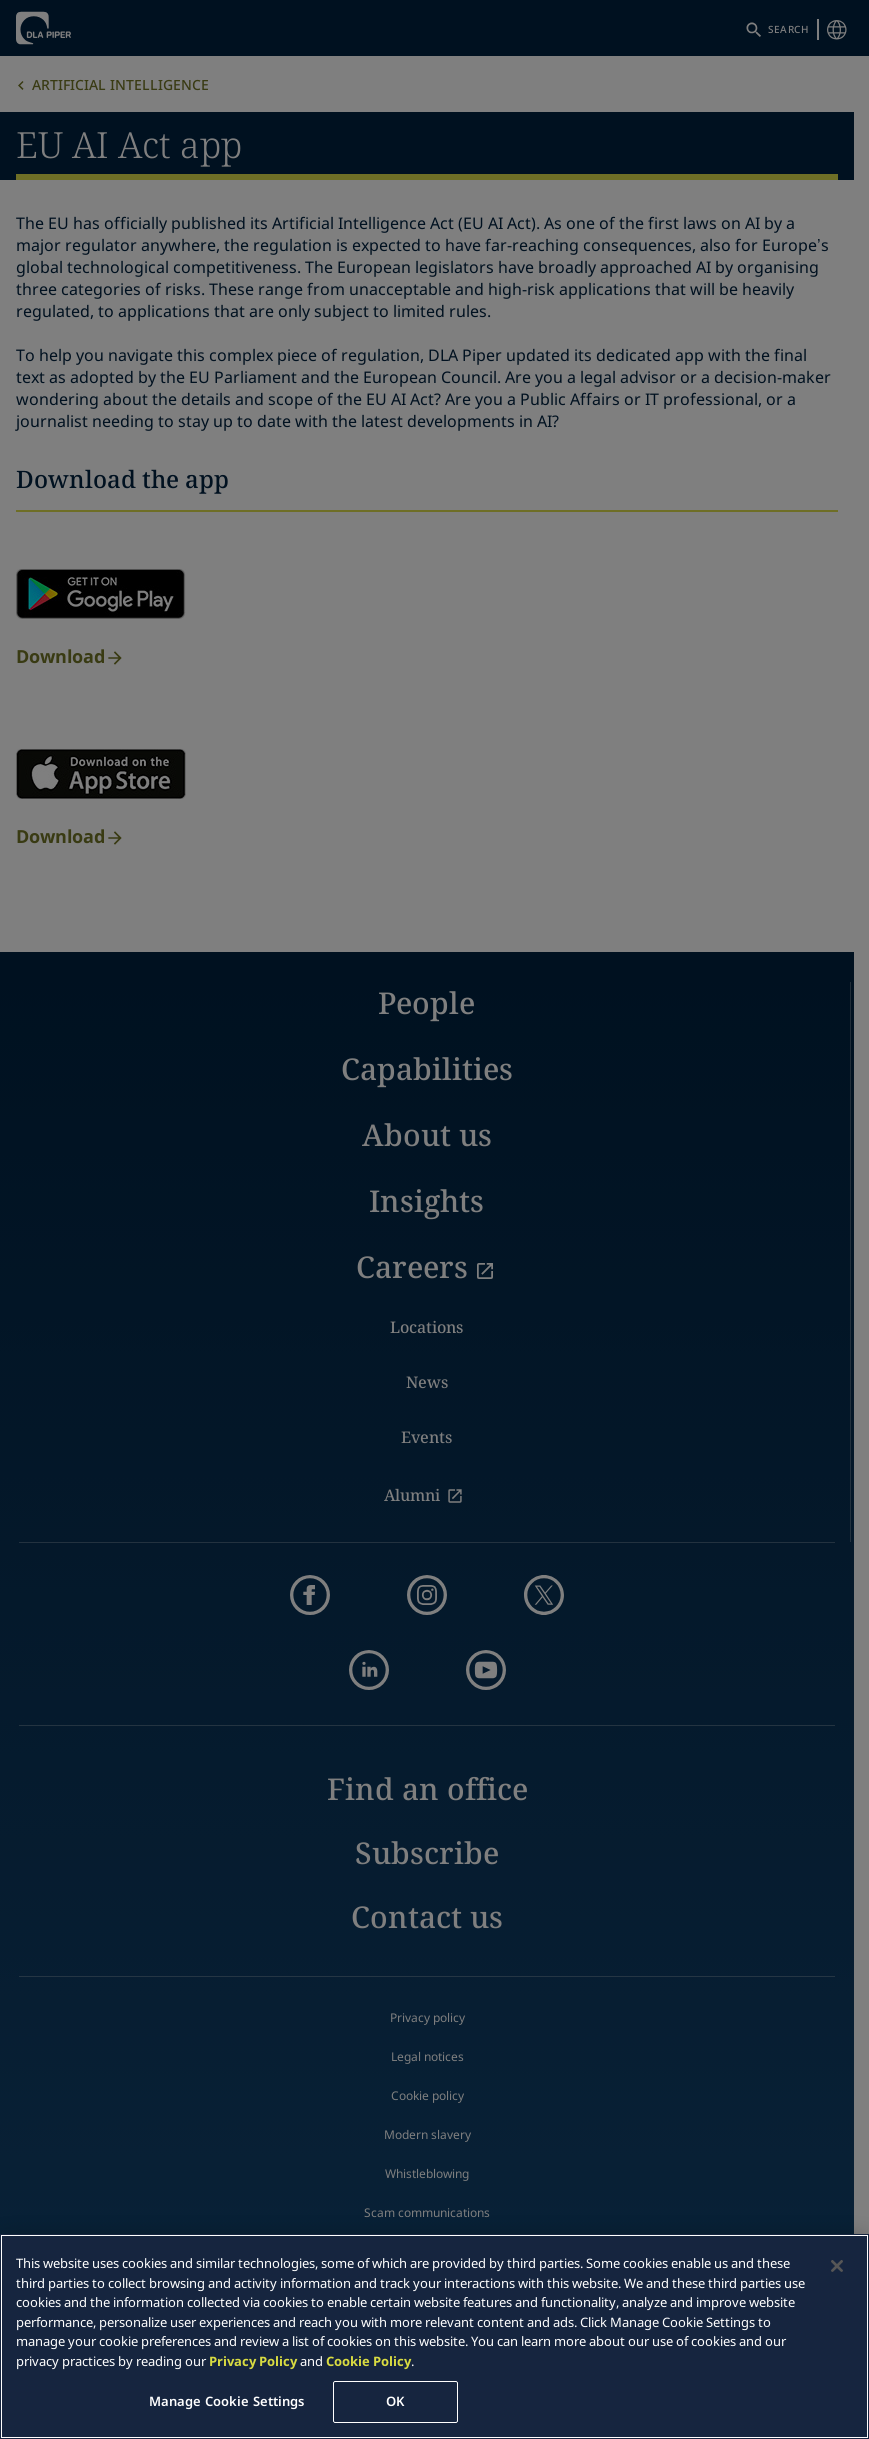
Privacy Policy (253, 2361)
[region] (434, 2336)
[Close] (837, 2266)
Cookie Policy (368, 2361)
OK (395, 2401)
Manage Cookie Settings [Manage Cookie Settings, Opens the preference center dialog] (227, 2401)
